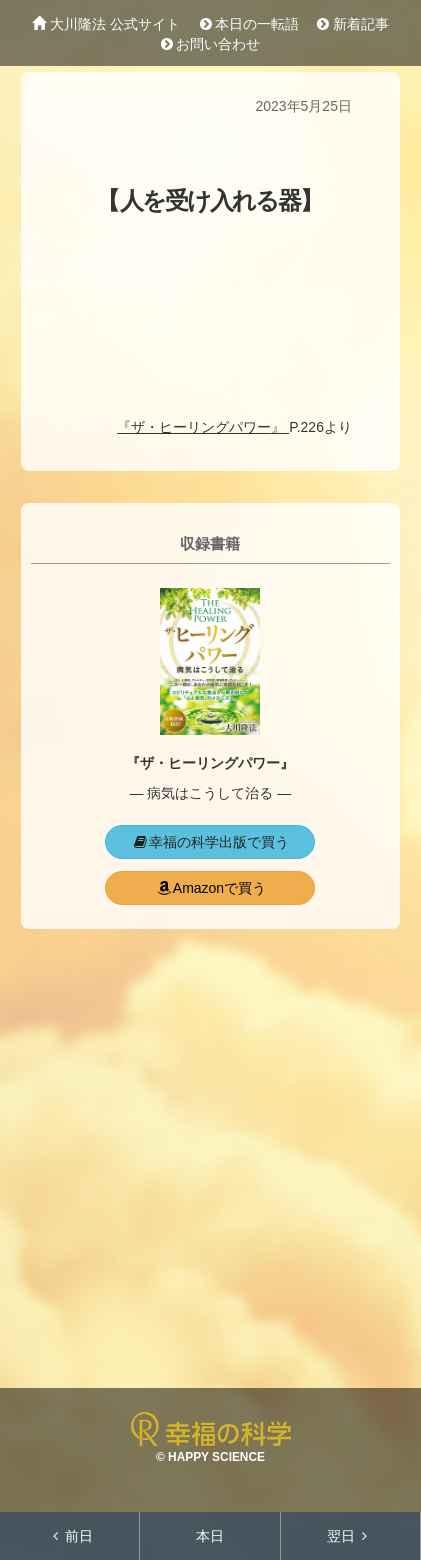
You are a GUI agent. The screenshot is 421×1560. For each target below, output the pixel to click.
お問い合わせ (211, 44)
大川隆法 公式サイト (106, 24)
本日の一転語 (248, 24)
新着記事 (353, 24)
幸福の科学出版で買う (210, 842)
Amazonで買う (210, 888)
